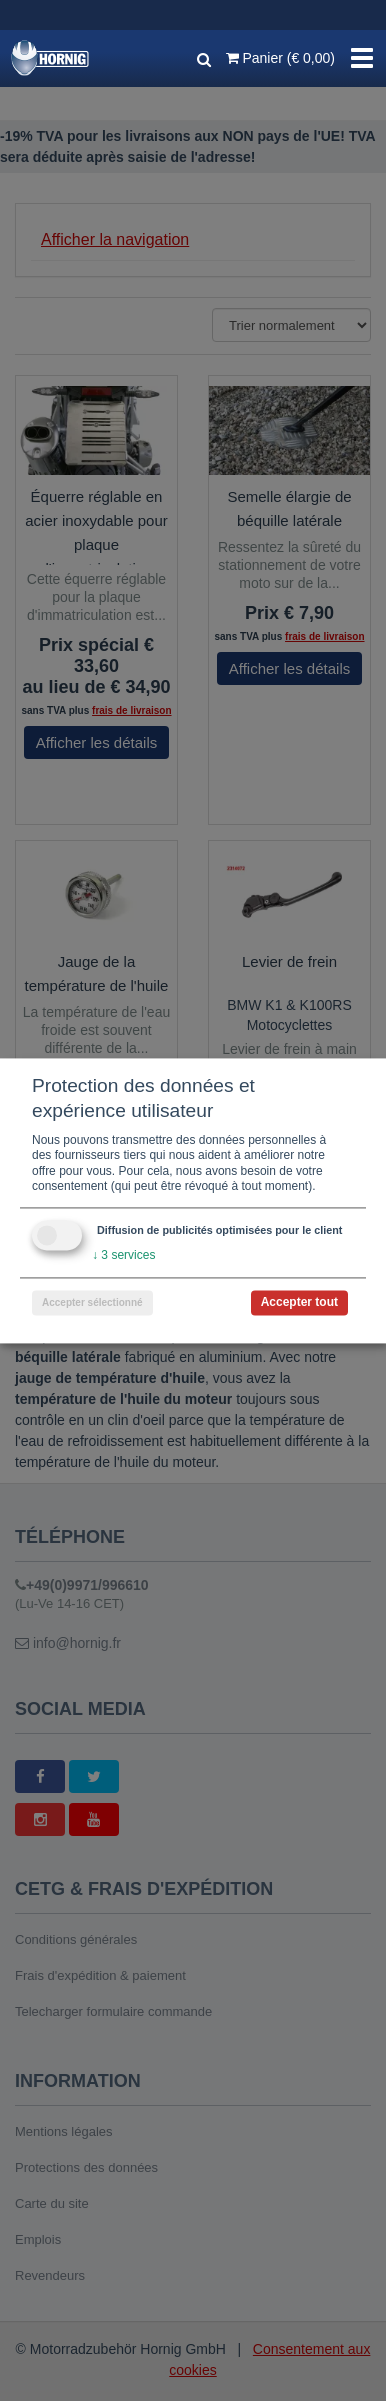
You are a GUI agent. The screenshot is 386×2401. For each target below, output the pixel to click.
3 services (123, 1255)
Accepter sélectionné (92, 1302)
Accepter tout (299, 1302)
